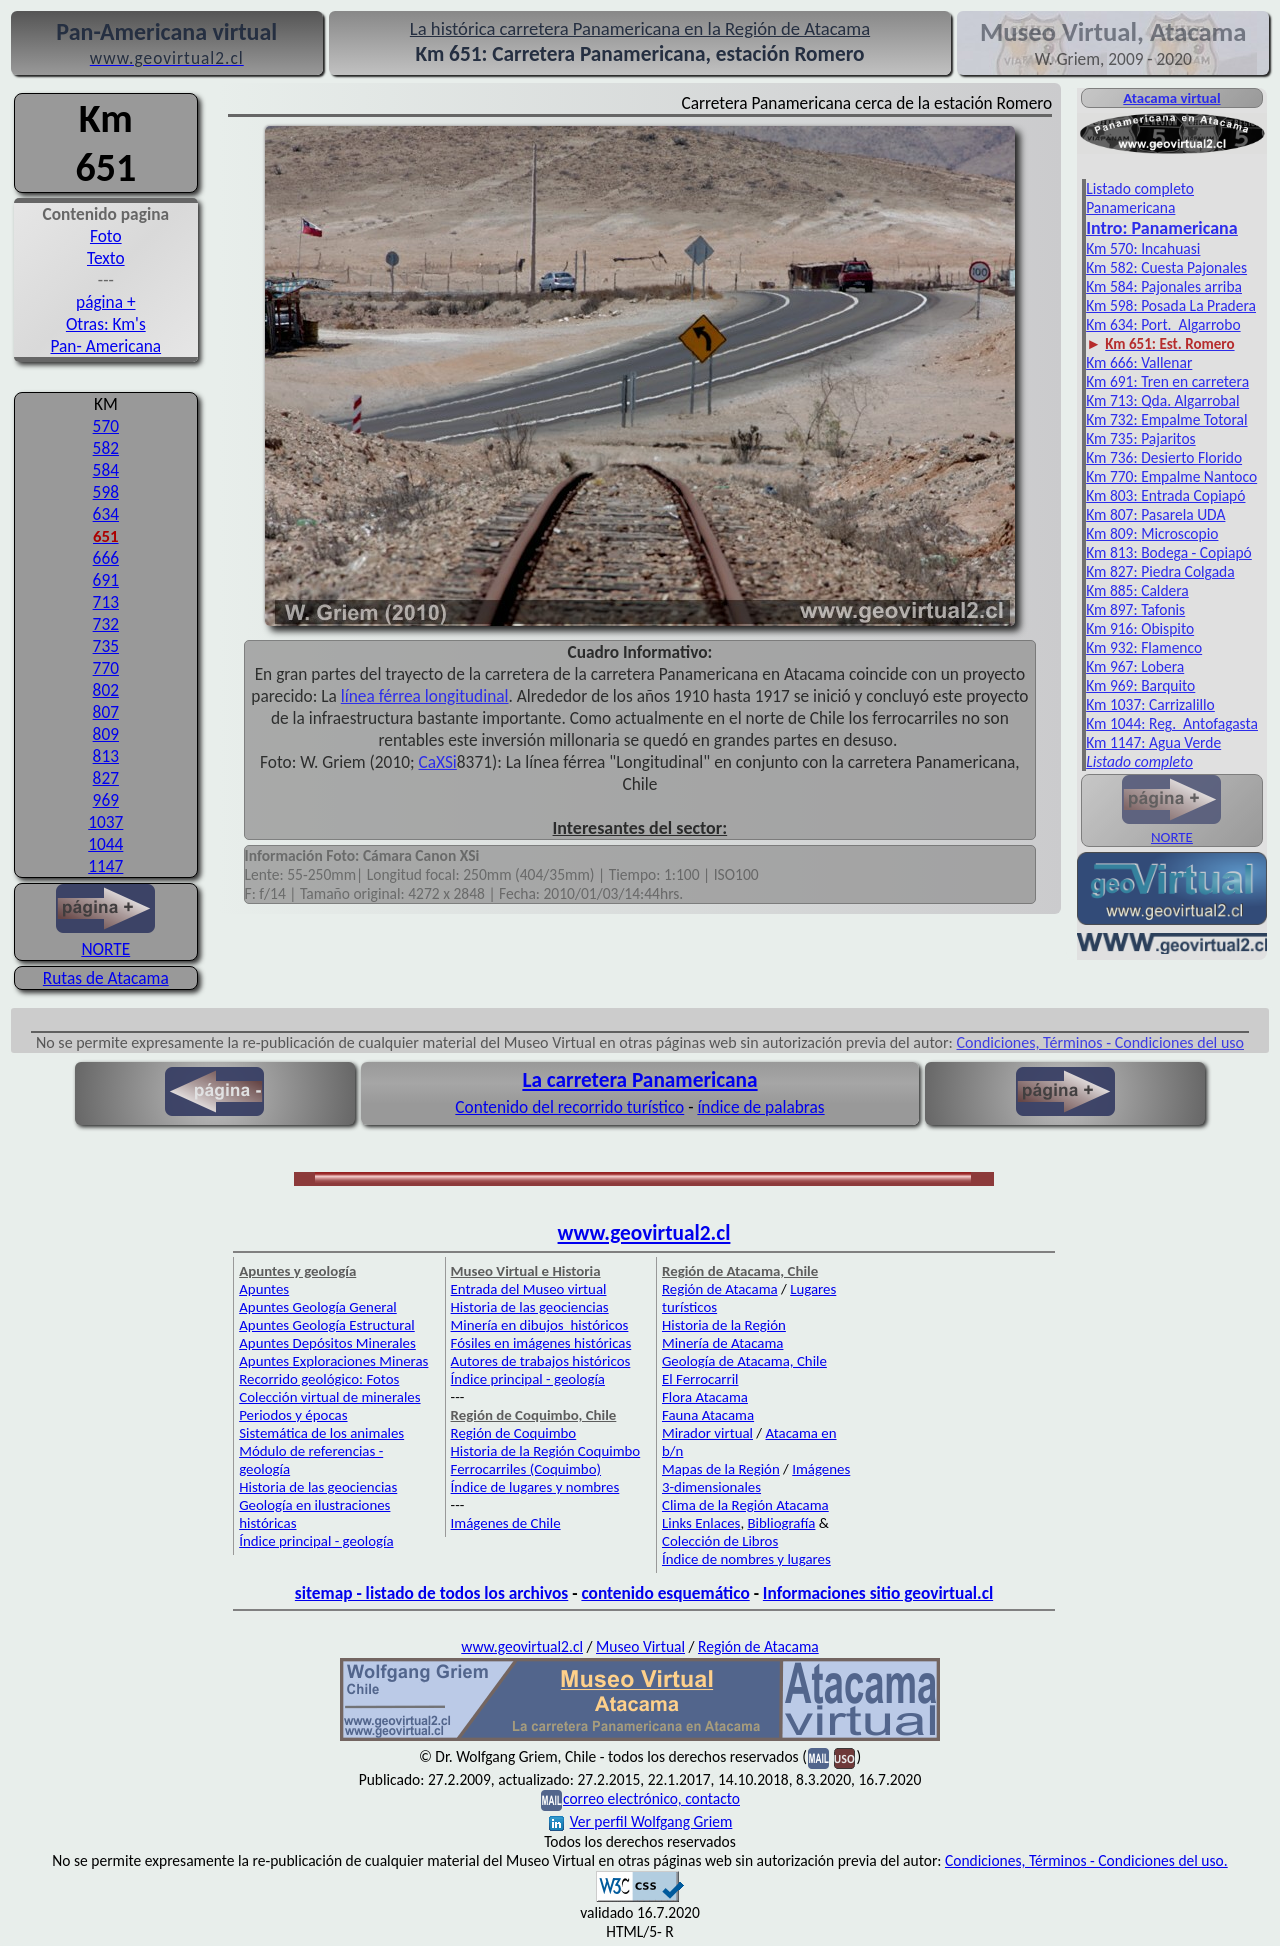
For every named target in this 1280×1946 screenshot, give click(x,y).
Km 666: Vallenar (1139, 362)
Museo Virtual (640, 1646)
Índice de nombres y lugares (746, 1559)
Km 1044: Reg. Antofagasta (1172, 723)
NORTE (105, 938)
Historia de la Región (724, 1325)
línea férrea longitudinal (425, 696)
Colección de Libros (720, 1541)
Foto (106, 236)
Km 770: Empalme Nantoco (1171, 476)
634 (106, 514)
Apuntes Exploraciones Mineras (333, 1361)
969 (106, 800)
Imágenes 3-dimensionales (756, 1478)
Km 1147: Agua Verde (1153, 742)
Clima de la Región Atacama (745, 1505)
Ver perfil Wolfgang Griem (641, 1821)
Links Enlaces (701, 1523)
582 (106, 448)
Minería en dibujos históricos (540, 1325)
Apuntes (264, 1289)
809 (106, 734)
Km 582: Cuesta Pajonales (1166, 267)
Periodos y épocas (293, 1415)
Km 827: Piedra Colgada (1160, 571)
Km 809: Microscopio (1152, 533)
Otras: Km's (106, 324)
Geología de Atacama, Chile (744, 1361)
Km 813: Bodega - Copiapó (1169, 552)
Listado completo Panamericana (1140, 198)
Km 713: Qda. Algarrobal (1162, 400)
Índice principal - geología (316, 1541)
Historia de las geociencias (318, 1487)
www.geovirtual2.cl (644, 1233)
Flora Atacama (705, 1397)
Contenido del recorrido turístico (569, 1107)
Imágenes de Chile (506, 1523)
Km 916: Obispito (1140, 628)
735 (106, 646)
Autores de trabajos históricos (541, 1361)
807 (106, 712)
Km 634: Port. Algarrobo (1163, 324)
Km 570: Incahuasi (1143, 248)
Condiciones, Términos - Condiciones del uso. (1086, 1860)
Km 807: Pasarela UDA (1155, 514)
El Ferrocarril (700, 1379)
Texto (106, 258)
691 (106, 580)
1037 (105, 822)
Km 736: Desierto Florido (1164, 457)
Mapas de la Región (721, 1469)
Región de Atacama (720, 1289)
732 (106, 624)
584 (106, 470)
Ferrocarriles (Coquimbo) (526, 1469)
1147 (105, 866)
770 (106, 668)
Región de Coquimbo (514, 1433)
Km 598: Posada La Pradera (1171, 305)
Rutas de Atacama (106, 978)
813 (106, 756)
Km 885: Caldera (1137, 590)
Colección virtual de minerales (329, 1397)
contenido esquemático (665, 1593)
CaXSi (438, 762)
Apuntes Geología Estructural (327, 1325)
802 (106, 690)
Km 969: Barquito (1140, 685)
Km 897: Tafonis (1135, 609)
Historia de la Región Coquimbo (546, 1451)
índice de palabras (760, 1107)
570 (106, 426)
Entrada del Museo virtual (529, 1289)
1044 (105, 844)
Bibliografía (781, 1523)
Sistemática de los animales (321, 1433)
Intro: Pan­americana (1161, 228)
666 (106, 558)
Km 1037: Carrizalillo (1150, 704)
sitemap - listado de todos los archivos (431, 1593)
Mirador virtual (707, 1433)
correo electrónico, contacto (651, 1798)
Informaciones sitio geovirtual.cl (878, 1593)
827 (106, 778)
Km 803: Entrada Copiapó (1165, 495)
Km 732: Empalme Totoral (1166, 419)
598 (106, 492)
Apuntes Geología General (318, 1307)
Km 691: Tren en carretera (1167, 381)
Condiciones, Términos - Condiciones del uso (1101, 1042)
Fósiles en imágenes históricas (541, 1343)
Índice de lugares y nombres (535, 1487)
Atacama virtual (1171, 98)
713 (106, 602)
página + (106, 302)
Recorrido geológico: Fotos (319, 1379)
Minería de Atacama (722, 1343)
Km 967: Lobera (1135, 666)
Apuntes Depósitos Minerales (327, 1343)
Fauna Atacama (708, 1415)
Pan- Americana (105, 346)
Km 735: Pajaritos (1141, 438)
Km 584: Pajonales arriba (1164, 286)
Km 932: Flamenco (1144, 647)
